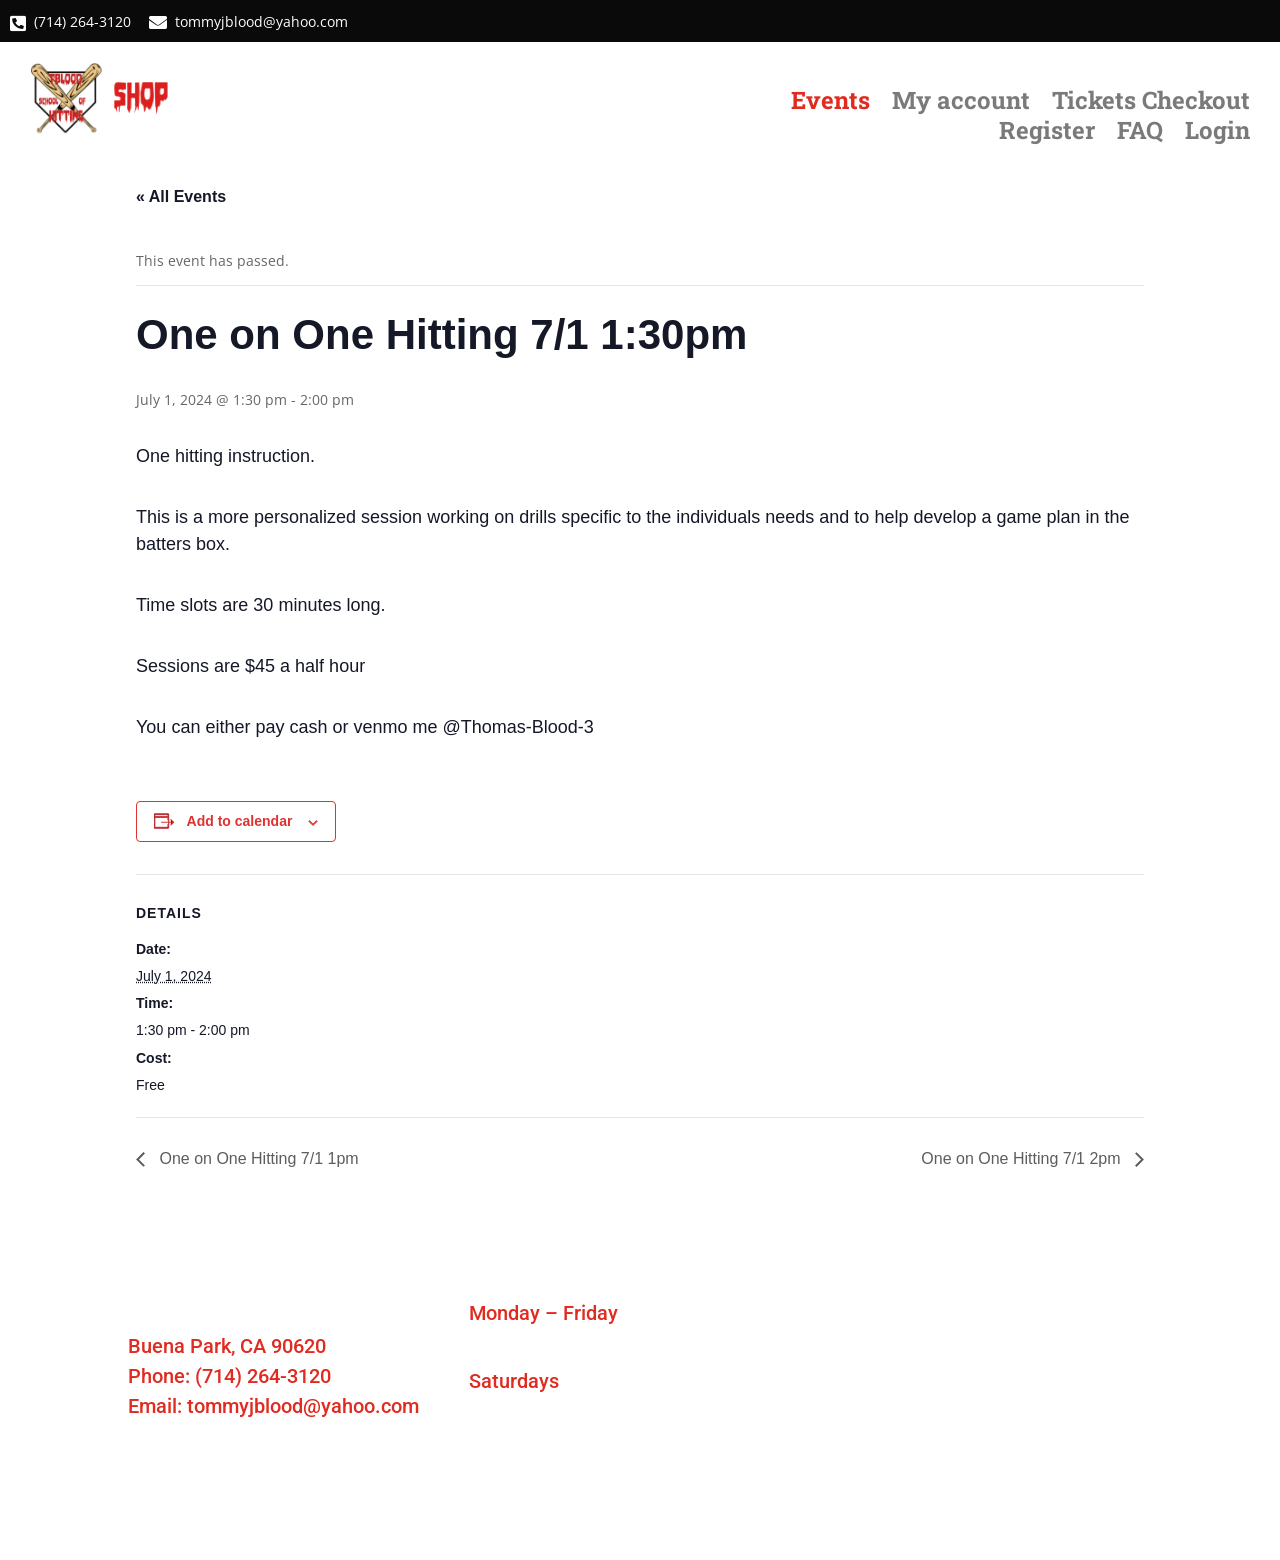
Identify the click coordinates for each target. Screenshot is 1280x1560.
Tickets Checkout (1151, 104)
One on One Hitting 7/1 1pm (257, 1158)
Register (1047, 134)
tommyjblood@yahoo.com (259, 21)
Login (1217, 134)
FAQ (1140, 134)
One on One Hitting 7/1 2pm (1023, 1158)
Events (830, 104)
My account (961, 104)
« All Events (181, 196)
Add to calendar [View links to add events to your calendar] (240, 821)
